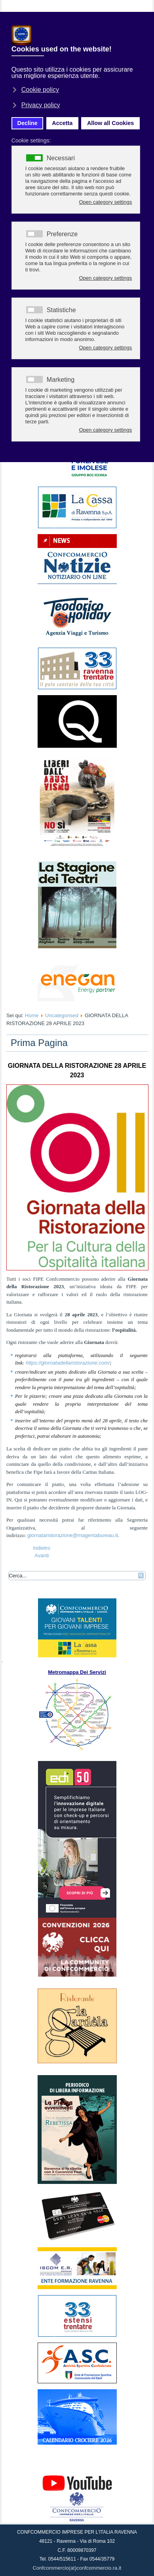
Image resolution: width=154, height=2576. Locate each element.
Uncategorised (61, 1015)
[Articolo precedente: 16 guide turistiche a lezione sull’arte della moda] (41, 1548)
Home (32, 1015)
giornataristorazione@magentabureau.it (72, 1535)
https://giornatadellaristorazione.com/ (68, 1363)
